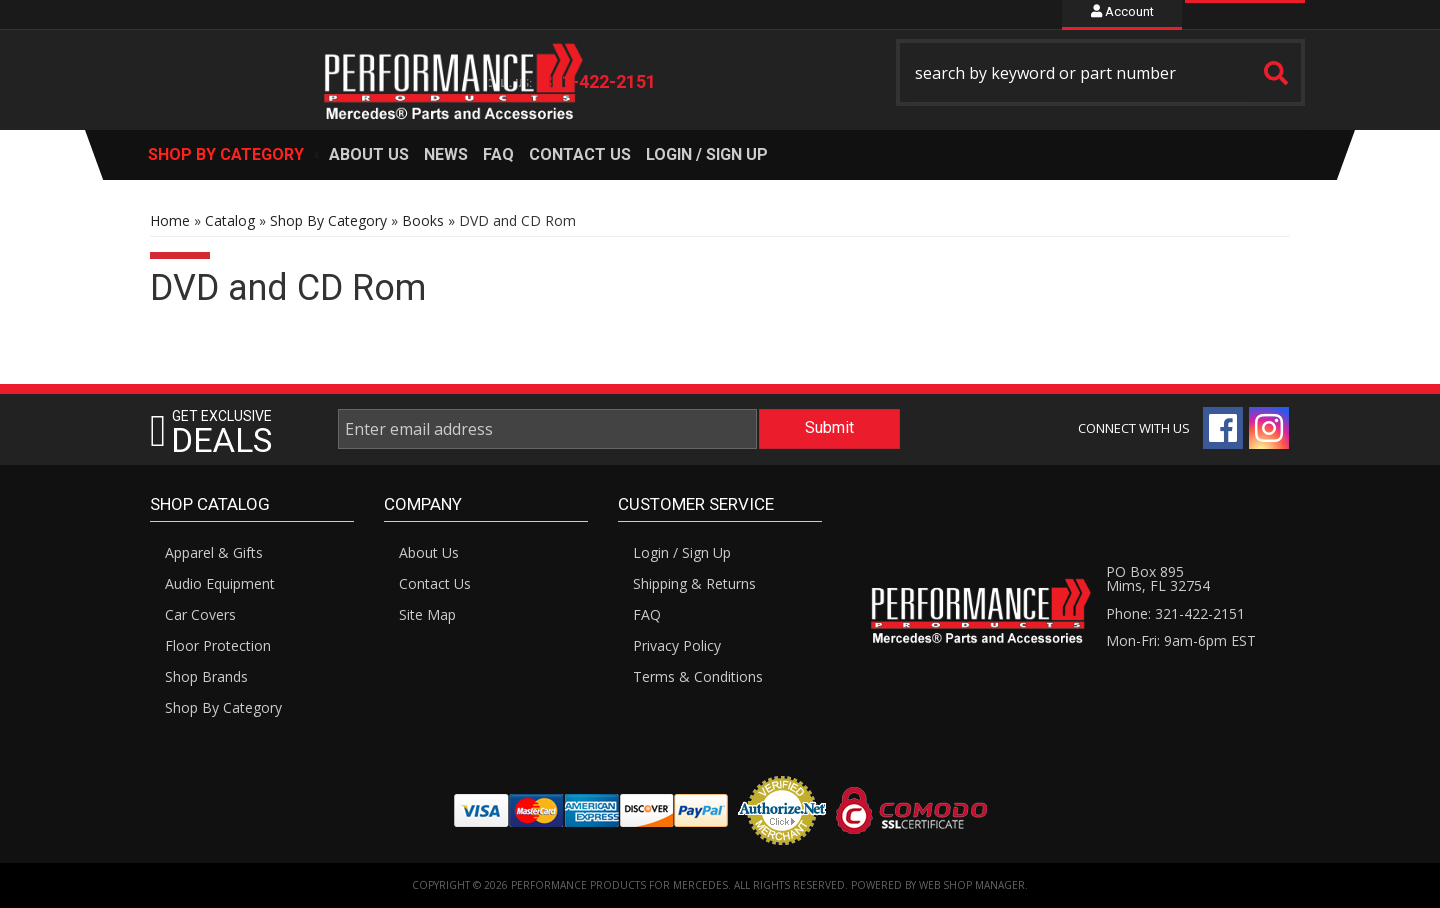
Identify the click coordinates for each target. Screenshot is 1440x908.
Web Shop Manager (972, 885)
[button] (1101, 72)
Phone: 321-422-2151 (1175, 613)
